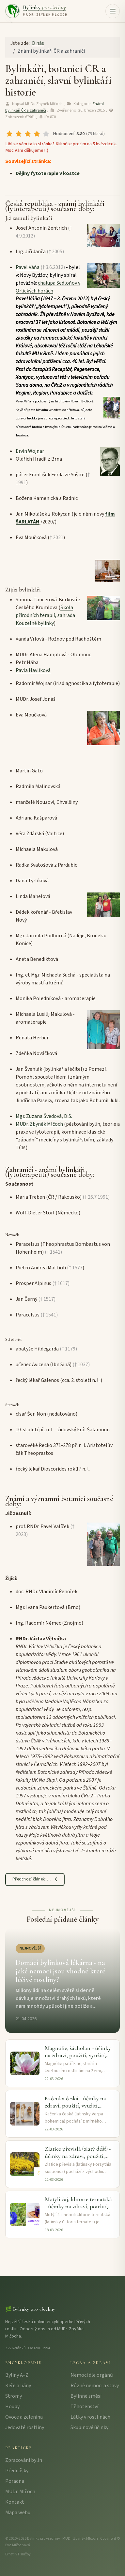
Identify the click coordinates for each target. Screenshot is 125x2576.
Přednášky (16, 2470)
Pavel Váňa (27, 267)
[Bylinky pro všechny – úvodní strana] (36, 11)
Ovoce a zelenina (24, 2417)
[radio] (9, 134)
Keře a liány (18, 2385)
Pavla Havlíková (33, 670)
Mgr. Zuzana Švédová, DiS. (44, 1116)
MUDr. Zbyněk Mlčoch (39, 1124)
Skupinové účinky (89, 2427)
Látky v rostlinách (90, 2417)
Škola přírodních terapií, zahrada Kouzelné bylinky (45, 615)
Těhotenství (84, 2406)
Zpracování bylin (23, 2460)
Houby (12, 2406)
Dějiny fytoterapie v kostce (48, 173)
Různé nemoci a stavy (94, 2385)
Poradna (14, 2481)
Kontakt (14, 2502)
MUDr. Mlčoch (20, 2491)
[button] (112, 11)
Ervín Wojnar (30, 451)
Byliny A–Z (16, 2375)
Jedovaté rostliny (24, 2427)
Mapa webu (17, 2512)
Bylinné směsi (86, 2396)
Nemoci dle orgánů (91, 2375)
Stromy (13, 2396)
